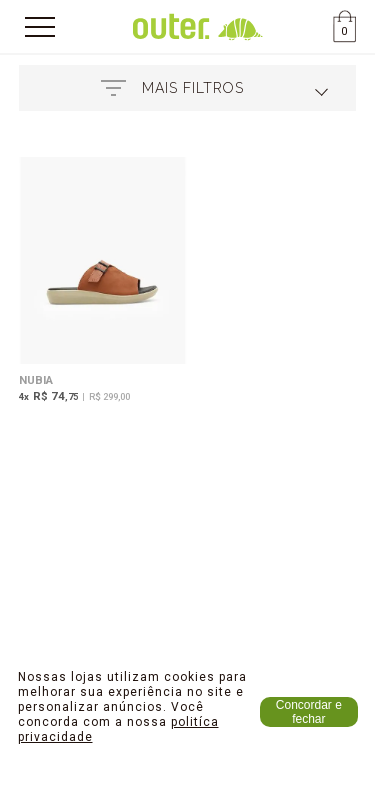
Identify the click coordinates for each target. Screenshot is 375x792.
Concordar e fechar (309, 712)
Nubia (36, 380)
